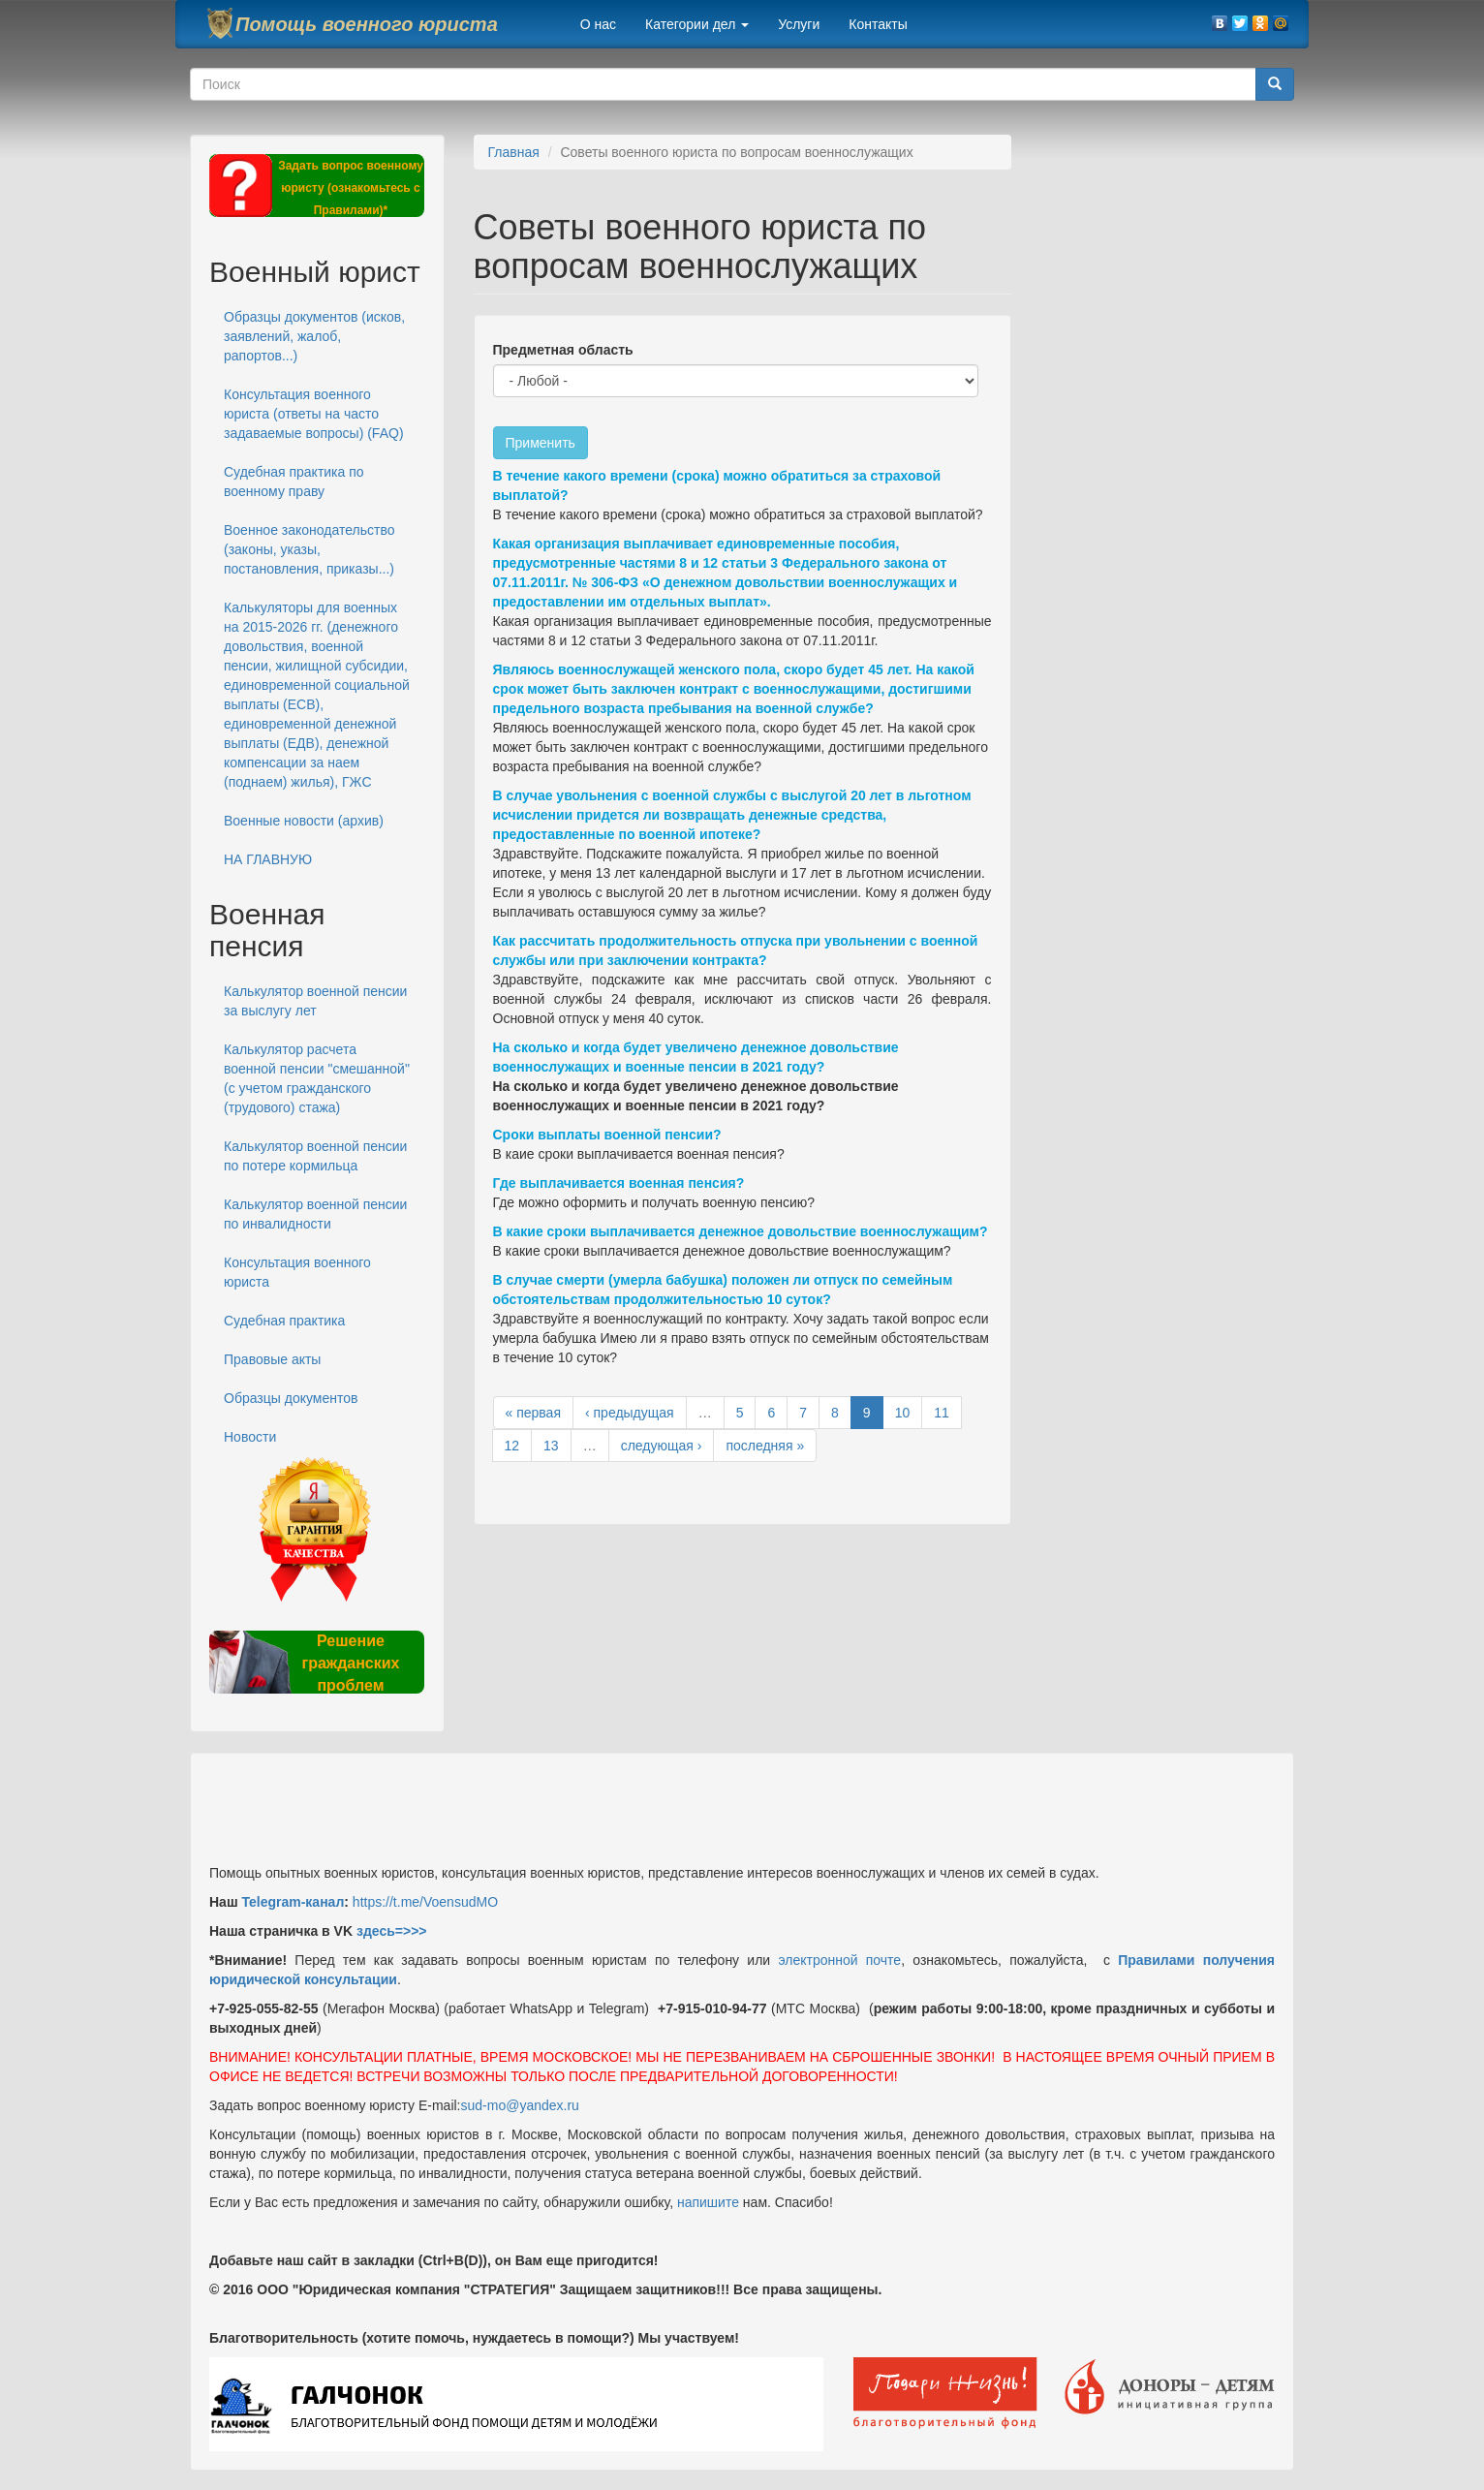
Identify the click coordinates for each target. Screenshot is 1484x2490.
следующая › (661, 1445)
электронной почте (839, 1960)
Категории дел (697, 24)
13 (551, 1445)
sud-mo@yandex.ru (520, 2105)
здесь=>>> (391, 1931)
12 (512, 1445)
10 (903, 1412)
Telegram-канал (292, 1902)
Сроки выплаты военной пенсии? (607, 1134)
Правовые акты (272, 1359)
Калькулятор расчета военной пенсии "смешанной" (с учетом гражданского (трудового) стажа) (317, 1078)
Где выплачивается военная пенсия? (619, 1183)
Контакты (878, 24)
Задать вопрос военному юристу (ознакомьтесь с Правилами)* (350, 188)
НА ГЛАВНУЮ (268, 859)
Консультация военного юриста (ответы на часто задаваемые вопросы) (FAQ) (314, 414)
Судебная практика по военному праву (294, 481)
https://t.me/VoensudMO (423, 1902)
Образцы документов (290, 1398)
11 (941, 1412)
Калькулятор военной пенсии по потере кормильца (315, 1155)
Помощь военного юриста (366, 24)
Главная (514, 152)
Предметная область (563, 350)
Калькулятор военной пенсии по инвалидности (315, 1214)
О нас (598, 24)
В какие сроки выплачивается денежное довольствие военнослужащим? (740, 1231)
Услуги (798, 24)
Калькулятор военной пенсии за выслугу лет (315, 1000)
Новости (250, 1437)
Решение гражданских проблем (350, 1663)
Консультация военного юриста (297, 1272)
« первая (533, 1412)
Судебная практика (284, 1320)
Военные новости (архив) (304, 820)
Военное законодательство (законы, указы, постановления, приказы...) (309, 549)
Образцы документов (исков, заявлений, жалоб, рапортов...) (314, 336)
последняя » (765, 1445)
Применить (540, 443)
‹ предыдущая (629, 1412)
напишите (708, 2202)
